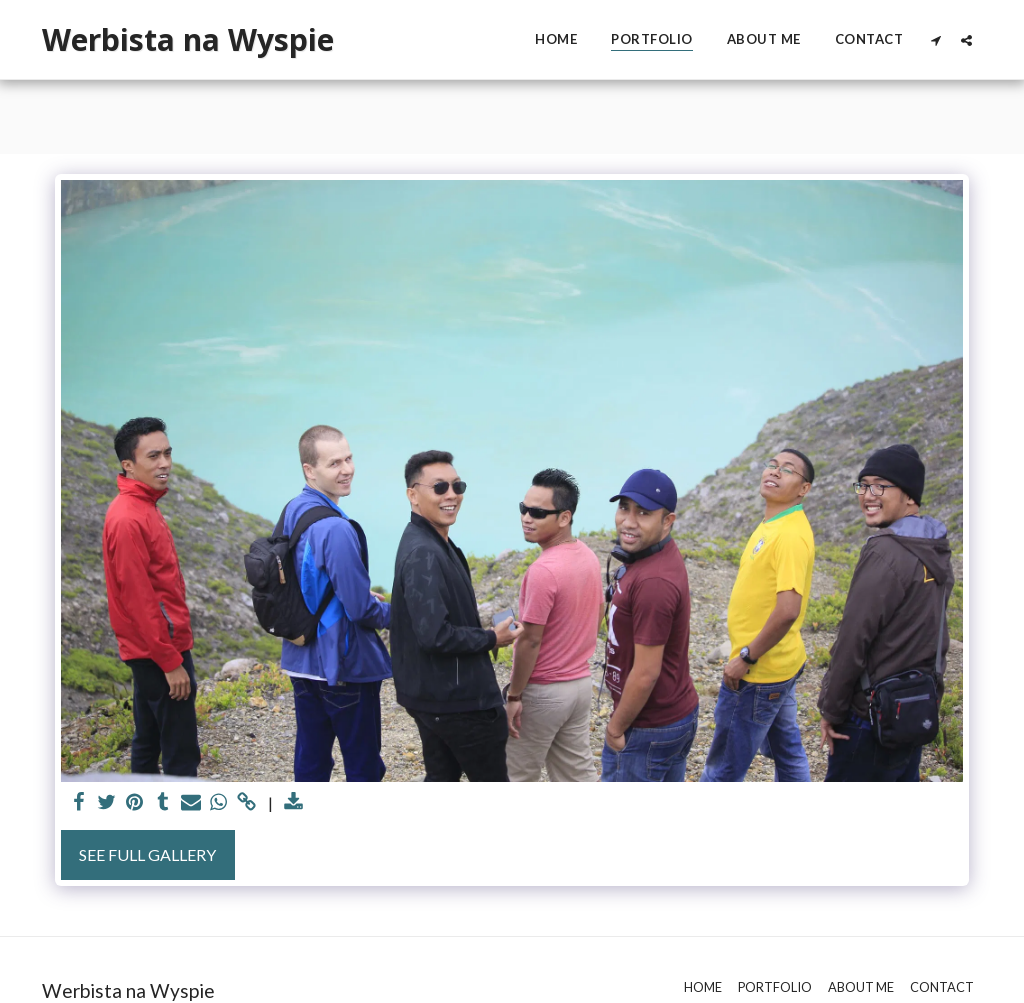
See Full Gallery (147, 854)
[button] (935, 40)
